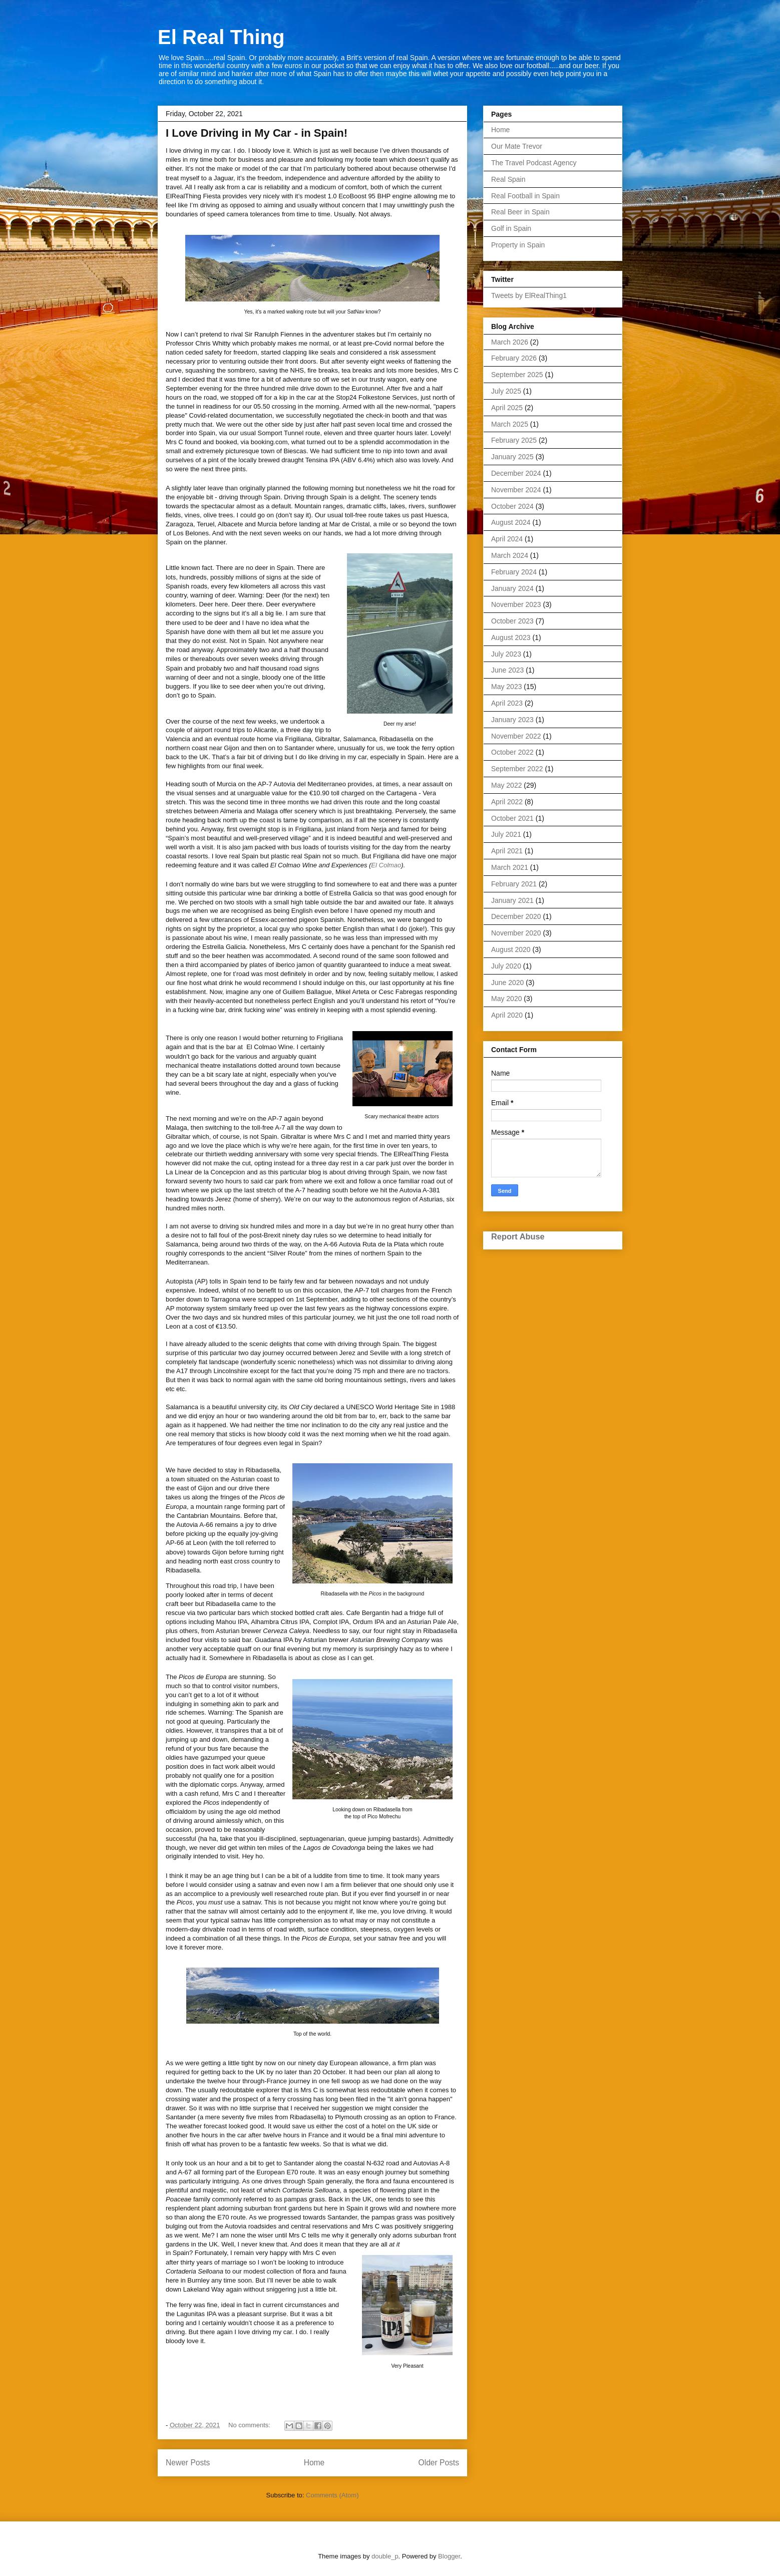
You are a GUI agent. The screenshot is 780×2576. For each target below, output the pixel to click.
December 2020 (516, 916)
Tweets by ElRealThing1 (529, 295)
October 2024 (512, 506)
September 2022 (517, 769)
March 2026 (509, 342)
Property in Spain (518, 245)
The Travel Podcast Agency (533, 163)
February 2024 (514, 572)
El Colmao (386, 865)
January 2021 (512, 900)
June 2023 (507, 670)
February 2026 (514, 358)
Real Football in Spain (525, 196)
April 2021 (507, 851)
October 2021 (512, 818)
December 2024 (516, 473)
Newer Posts (188, 2462)
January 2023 (512, 720)
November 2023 (516, 604)
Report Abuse (518, 1236)
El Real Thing (221, 37)
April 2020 (507, 1015)
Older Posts (439, 2462)
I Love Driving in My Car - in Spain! (256, 133)
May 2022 (506, 785)
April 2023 (507, 703)
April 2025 (507, 408)
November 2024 (516, 490)
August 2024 (511, 522)
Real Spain (508, 179)
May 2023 (506, 687)
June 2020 (507, 983)
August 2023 (511, 637)
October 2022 (512, 752)
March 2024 (509, 555)
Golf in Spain (511, 228)
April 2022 (507, 802)
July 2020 (506, 966)
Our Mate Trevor (516, 146)
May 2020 (506, 999)
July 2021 (506, 834)
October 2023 (512, 621)
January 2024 (512, 588)
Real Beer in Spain (520, 212)
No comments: (250, 2425)
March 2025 (509, 424)
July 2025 (506, 391)
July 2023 (506, 654)
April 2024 (507, 539)
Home (314, 2462)
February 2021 (514, 884)
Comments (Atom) (332, 2495)
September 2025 (517, 375)
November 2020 (516, 933)
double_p (385, 2556)
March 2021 (509, 867)
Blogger (449, 2556)
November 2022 (516, 736)
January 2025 (512, 457)
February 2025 (514, 440)
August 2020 (511, 949)
